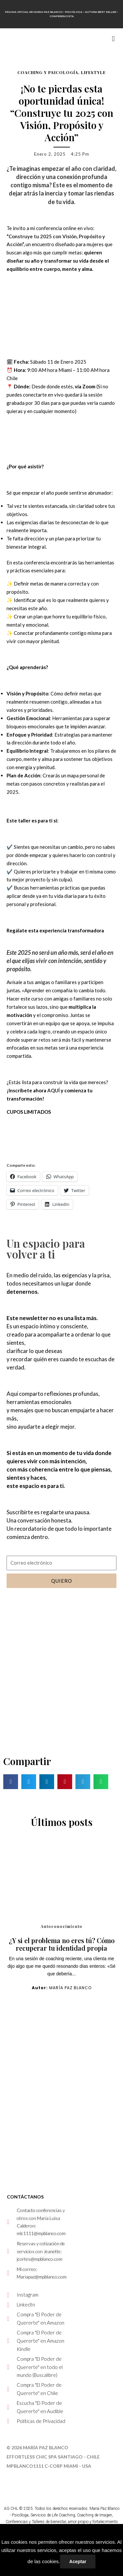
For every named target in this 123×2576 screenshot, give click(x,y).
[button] (113, 38)
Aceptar (77, 2561)
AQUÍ (53, 1090)
